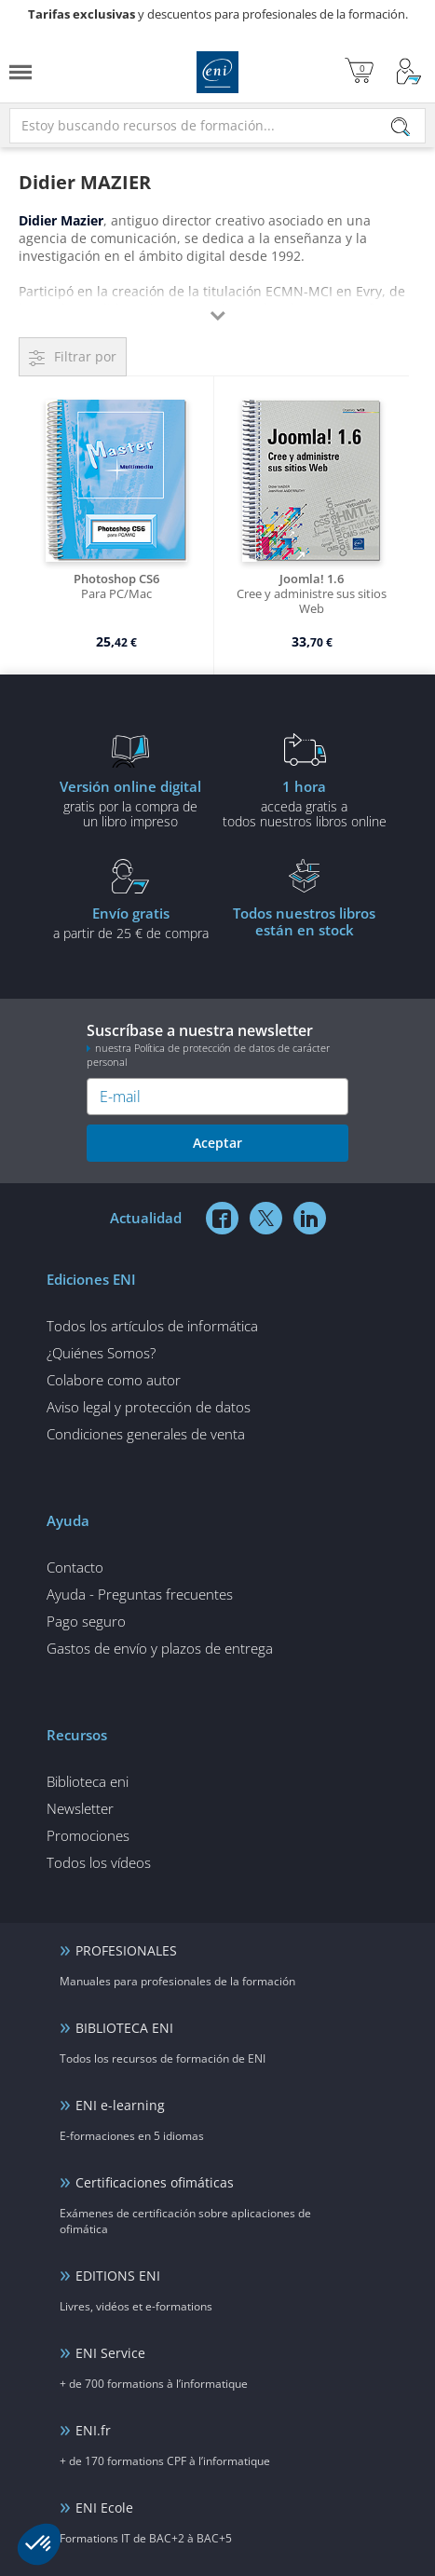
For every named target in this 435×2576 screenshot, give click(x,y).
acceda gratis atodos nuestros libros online (305, 803)
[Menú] (20, 72)
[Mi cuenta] (409, 72)
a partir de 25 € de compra (131, 922)
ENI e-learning (120, 2105)
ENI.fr (93, 2430)
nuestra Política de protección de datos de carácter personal (208, 1055)
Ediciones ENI (217, 72)
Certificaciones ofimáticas (154, 2182)
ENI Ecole (104, 2507)
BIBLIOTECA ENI (124, 2028)
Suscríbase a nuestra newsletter (217, 1044)
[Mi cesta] (359, 72)
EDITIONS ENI (117, 2275)
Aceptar (217, 1143)
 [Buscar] (400, 128)
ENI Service (110, 2353)
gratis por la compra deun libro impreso (131, 803)
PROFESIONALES (126, 1950)
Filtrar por (85, 356)
